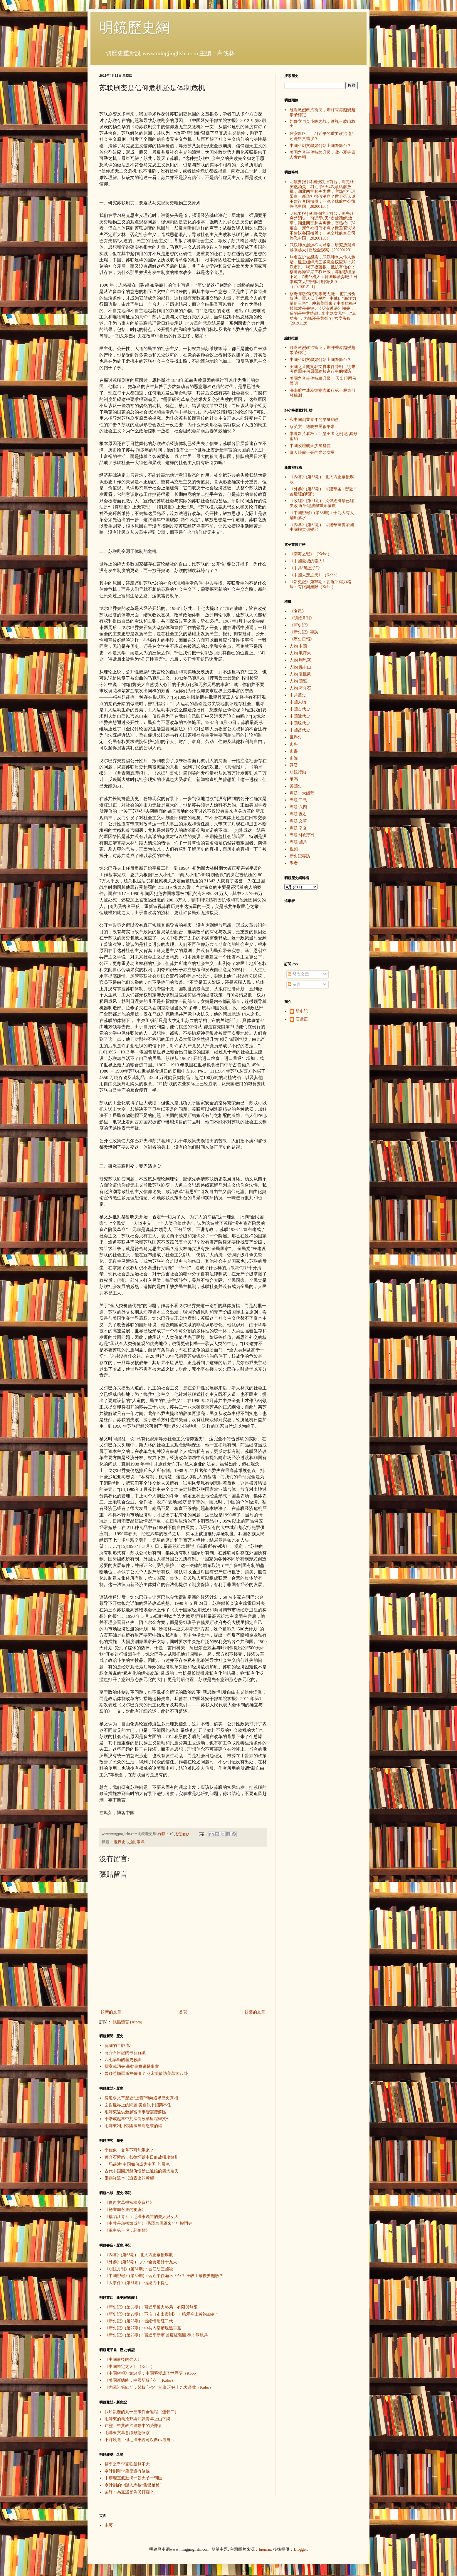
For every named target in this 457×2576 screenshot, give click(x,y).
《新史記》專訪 (304, 632)
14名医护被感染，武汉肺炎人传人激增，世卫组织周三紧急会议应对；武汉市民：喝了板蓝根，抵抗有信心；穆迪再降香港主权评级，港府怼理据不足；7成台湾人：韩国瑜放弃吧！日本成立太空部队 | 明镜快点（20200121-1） (323, 272)
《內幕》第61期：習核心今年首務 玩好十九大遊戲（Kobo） (159, 2387)
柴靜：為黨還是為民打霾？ (129, 2492)
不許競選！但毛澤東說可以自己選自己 (139, 2440)
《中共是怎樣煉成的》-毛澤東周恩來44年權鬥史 (148, 2223)
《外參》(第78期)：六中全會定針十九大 (141, 2262)
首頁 (183, 2012)
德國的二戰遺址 (119, 2045)
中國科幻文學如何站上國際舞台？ (320, 145)
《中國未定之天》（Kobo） (130, 2366)
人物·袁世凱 (300, 674)
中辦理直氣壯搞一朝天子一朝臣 (133, 2478)
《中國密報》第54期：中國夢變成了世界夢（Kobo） (152, 2373)
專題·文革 (298, 821)
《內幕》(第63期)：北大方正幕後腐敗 (139, 2255)
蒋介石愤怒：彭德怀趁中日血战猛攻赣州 (142, 2157)
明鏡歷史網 (134, 27)
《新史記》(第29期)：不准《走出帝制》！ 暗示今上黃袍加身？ (162, 2314)
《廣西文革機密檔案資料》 (129, 2202)
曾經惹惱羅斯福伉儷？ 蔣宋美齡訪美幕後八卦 (146, 2073)
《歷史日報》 (302, 639)
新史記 (301, 1011)
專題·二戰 (298, 800)
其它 (294, 765)
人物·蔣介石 (300, 688)
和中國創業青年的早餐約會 (314, 419)
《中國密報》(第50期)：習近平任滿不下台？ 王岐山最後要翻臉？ (164, 2276)
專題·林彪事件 (302, 835)
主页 (109, 2525)
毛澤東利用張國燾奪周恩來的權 (133, 2126)
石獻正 (301, 1019)
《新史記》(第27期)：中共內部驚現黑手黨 (143, 2328)
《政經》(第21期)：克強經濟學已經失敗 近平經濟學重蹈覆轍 (322, 503)
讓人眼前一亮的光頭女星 (312, 452)
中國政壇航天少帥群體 (310, 446)
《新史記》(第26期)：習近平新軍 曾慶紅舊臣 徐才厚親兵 (156, 2335)
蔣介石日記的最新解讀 (125, 2052)
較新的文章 (111, 2012)
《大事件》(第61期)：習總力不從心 (137, 2283)
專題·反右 (298, 814)
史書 (294, 751)
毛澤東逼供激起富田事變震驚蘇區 (135, 2112)
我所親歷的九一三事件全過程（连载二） (142, 2412)
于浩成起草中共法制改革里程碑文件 (137, 2119)
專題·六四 (298, 807)
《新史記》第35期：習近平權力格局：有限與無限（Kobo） (320, 584)
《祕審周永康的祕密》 (125, 2209)
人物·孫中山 (300, 667)
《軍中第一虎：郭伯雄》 (127, 2230)
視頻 (294, 849)
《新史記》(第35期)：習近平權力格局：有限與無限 (151, 2307)
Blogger (300, 2549)
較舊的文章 (255, 2012)
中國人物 (298, 702)
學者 (294, 863)
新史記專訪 (300, 856)
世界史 (119, 1842)
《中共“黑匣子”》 (306, 568)
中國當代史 (300, 730)
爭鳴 (141, 1842)
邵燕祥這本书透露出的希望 (129, 2178)
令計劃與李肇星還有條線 (127, 2471)
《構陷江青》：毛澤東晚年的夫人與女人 (142, 2216)
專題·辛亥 (298, 828)
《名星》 (298, 611)
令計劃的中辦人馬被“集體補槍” (133, 2485)
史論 (131, 1842)
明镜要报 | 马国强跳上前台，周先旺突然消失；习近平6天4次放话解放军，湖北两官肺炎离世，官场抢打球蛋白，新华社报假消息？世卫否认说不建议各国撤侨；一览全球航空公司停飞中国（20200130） (322, 194)
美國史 (296, 786)
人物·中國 (298, 646)
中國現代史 (300, 723)
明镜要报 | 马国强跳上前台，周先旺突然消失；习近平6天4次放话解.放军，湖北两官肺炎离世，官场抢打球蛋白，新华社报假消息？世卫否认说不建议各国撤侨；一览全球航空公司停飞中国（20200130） (322, 225)
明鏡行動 (298, 772)
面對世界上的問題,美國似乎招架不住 (138, 2105)
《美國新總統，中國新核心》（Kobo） (140, 2380)
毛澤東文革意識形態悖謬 (127, 2433)
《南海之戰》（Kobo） (311, 554)
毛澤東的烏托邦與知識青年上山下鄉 (137, 2419)
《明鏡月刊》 (302, 618)
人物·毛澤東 (300, 653)
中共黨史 (298, 695)
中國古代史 (300, 709)
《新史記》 (300, 625)
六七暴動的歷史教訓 (123, 2060)
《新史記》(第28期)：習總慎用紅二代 (139, 2321)
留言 (294, 984)
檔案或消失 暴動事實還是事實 (132, 2066)
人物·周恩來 (300, 660)
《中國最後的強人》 (123, 2359)
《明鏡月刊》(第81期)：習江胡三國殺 (139, 2269)
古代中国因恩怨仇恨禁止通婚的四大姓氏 (142, 2171)
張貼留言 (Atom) (127, 2022)
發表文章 (298, 974)
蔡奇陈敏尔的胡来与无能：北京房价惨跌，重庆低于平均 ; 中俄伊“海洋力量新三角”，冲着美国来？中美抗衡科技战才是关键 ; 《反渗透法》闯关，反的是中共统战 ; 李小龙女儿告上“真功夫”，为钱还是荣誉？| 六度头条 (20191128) (323, 309)
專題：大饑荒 (302, 793)
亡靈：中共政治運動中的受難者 (133, 2425)
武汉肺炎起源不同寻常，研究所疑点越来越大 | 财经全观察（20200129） (322, 247)
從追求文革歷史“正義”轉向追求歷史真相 (141, 2098)
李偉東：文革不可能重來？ (129, 2150)
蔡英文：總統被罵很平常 (312, 426)
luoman (265, 2549)
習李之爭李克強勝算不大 (127, 2464)
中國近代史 (300, 716)
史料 (294, 744)
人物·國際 (298, 681)
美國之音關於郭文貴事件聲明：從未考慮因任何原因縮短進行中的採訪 (322, 369)
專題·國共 (298, 842)
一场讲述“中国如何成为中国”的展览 (137, 2164)
